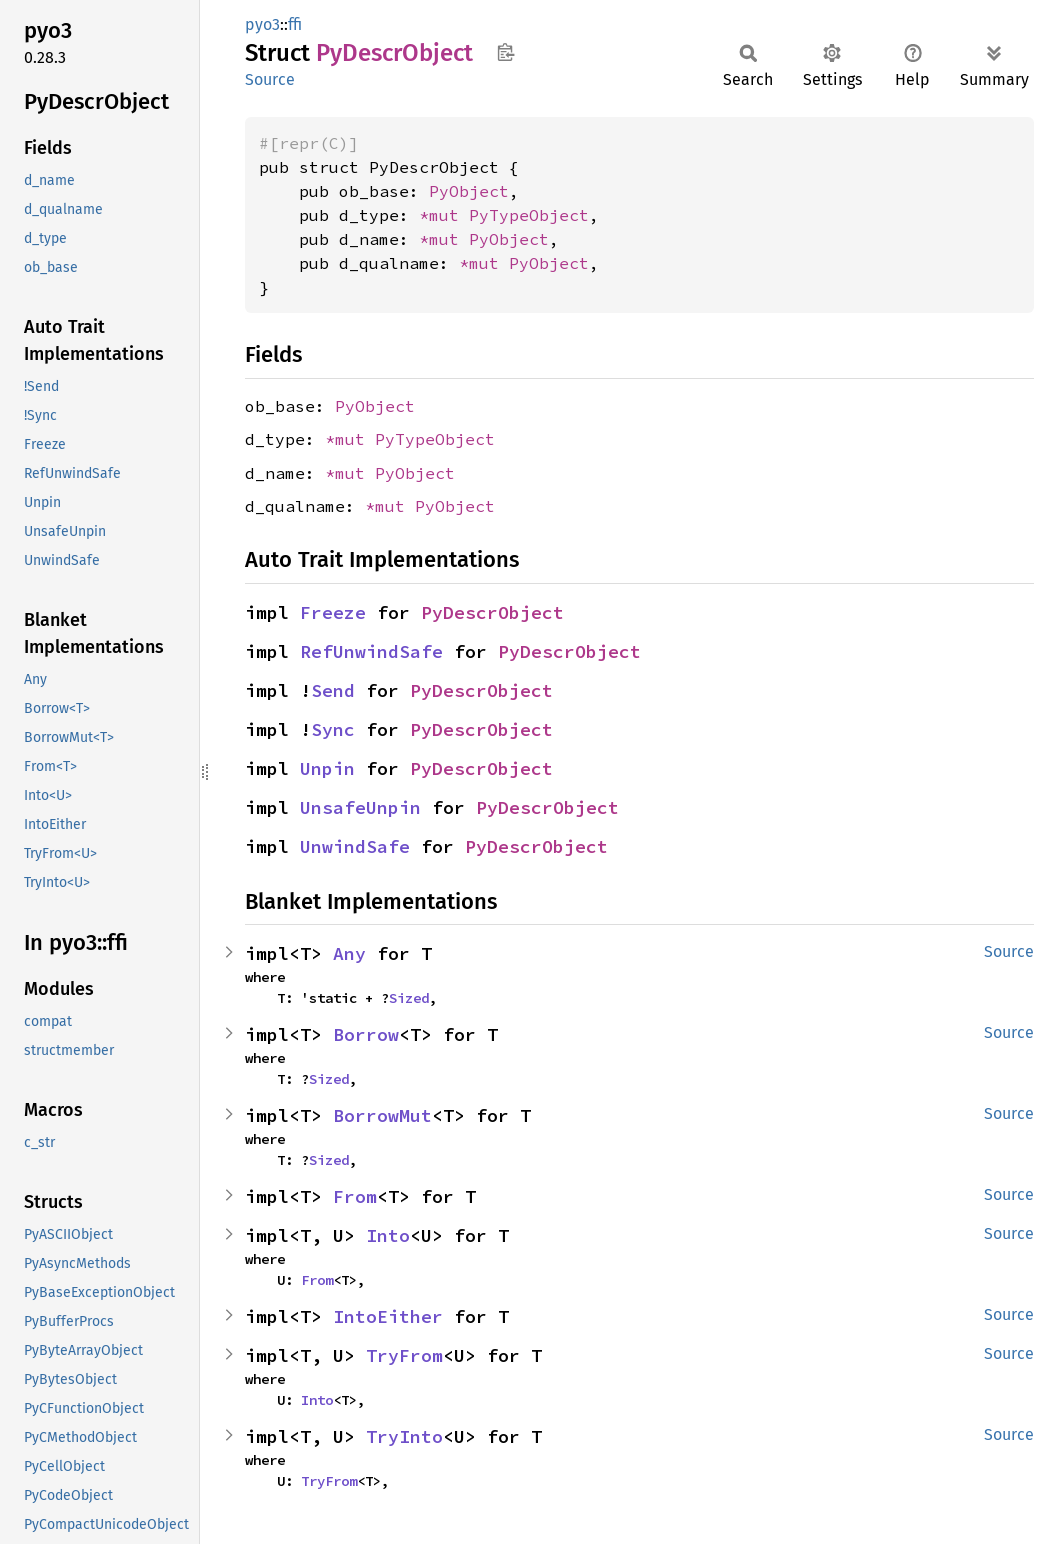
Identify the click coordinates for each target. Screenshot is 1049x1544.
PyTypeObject (529, 215)
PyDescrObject (492, 612)
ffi (295, 24)
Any (349, 953)
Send (333, 690)
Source (270, 79)
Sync (333, 729)
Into (388, 1235)
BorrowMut (382, 1115)
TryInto (404, 1436)
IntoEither (388, 1316)
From (355, 1196)
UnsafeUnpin (360, 807)
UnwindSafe (355, 846)
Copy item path (505, 52)
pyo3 (262, 24)
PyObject (469, 191)
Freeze (333, 612)
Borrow (366, 1034)
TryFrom (404, 1355)
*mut (444, 215)
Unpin (327, 768)
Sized (409, 998)
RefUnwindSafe (371, 651)
